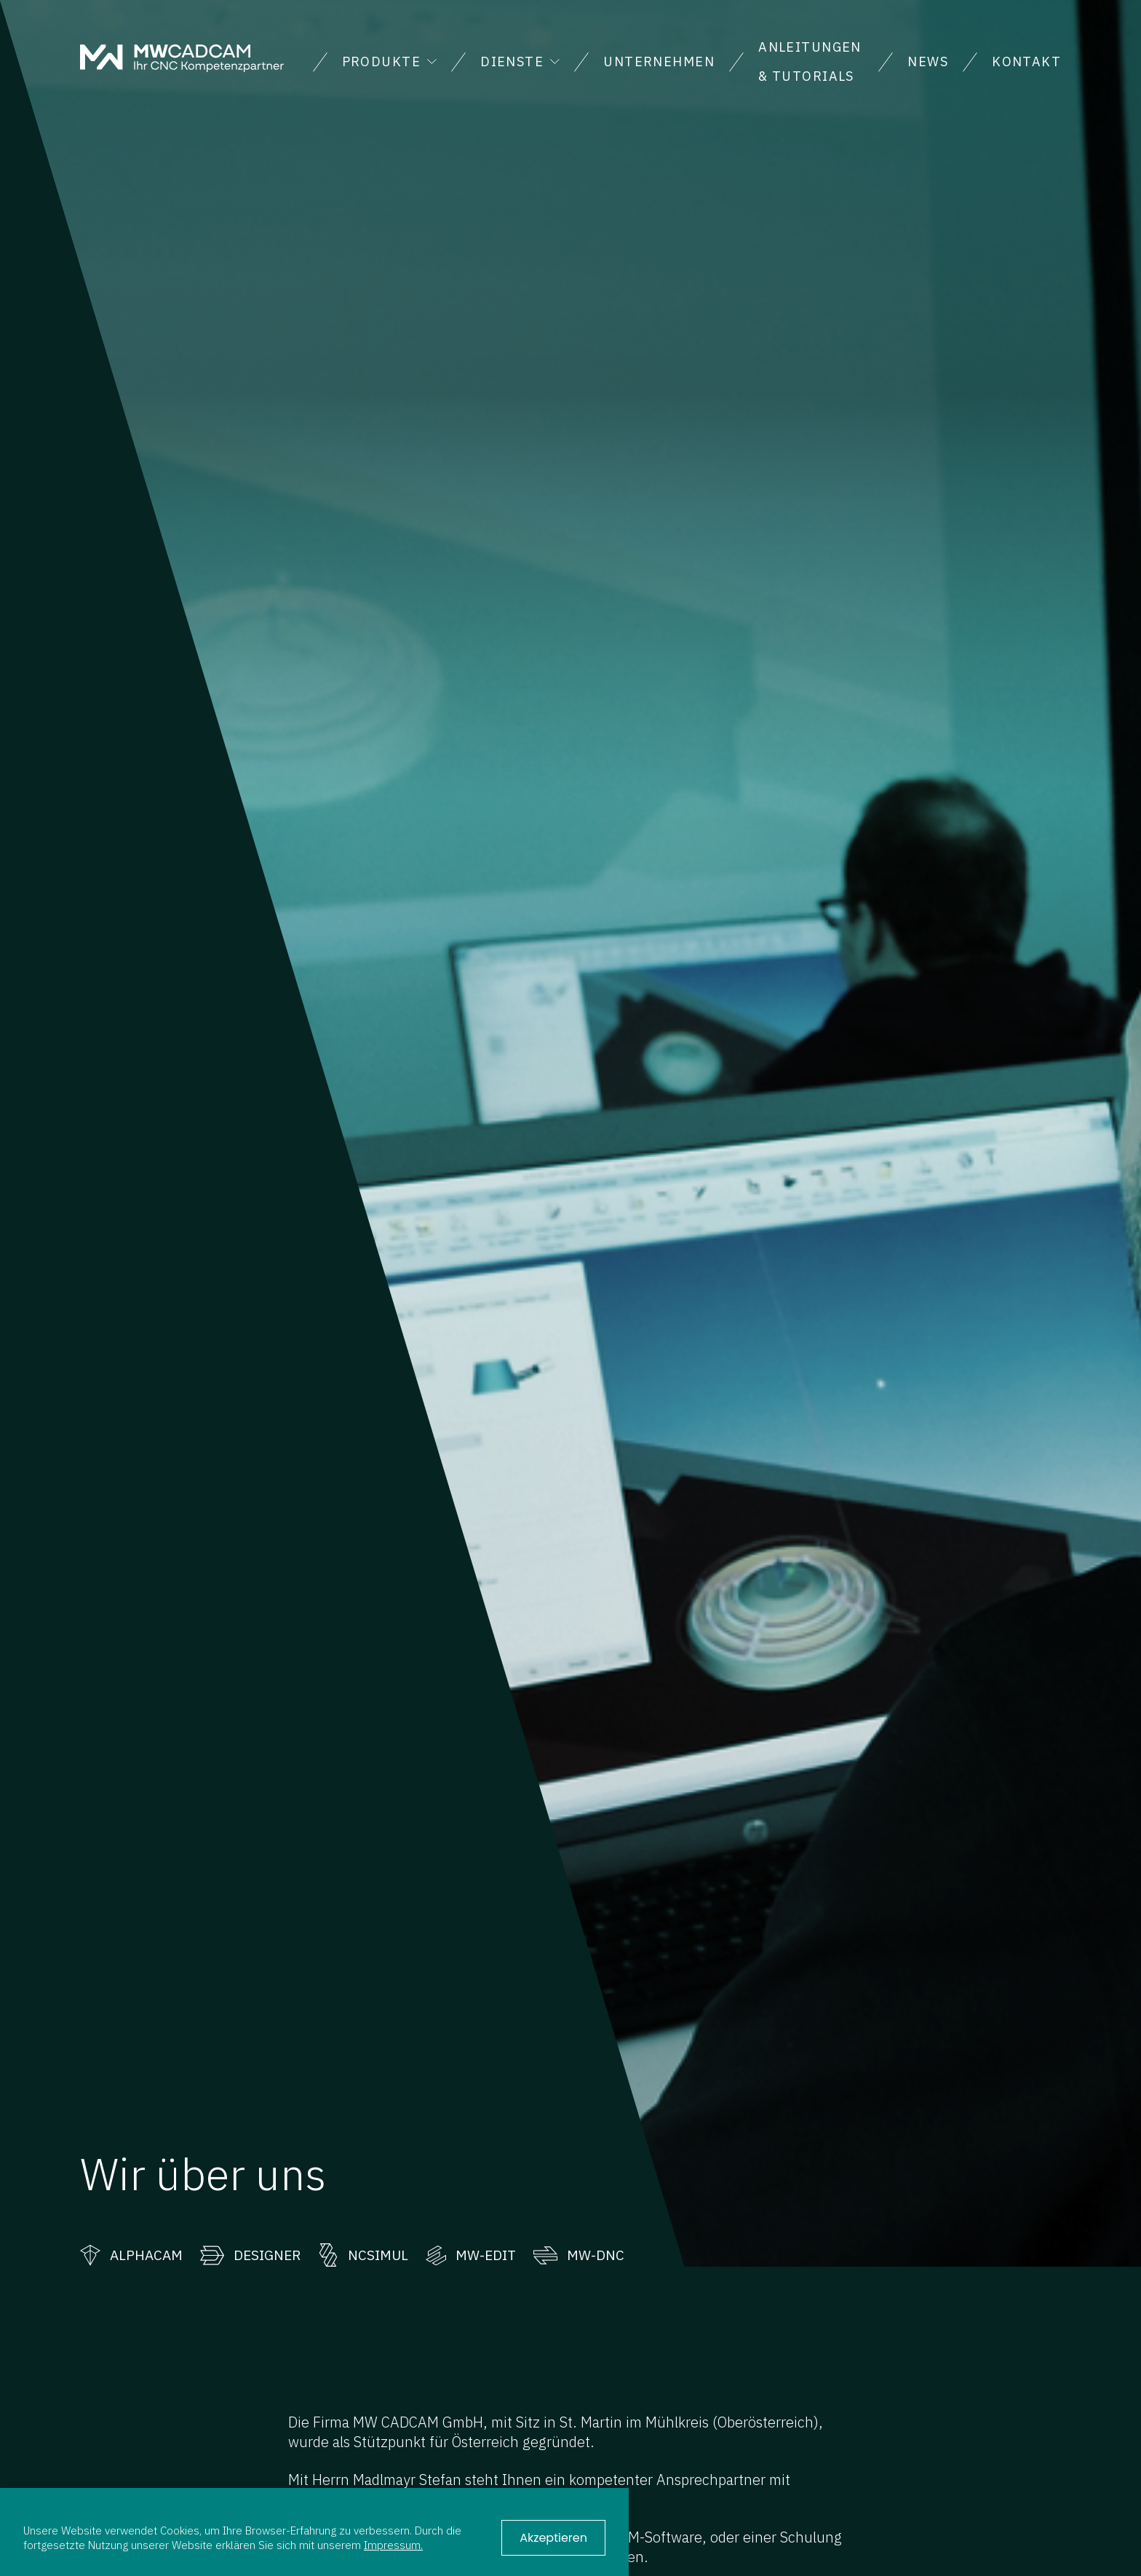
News (927, 61)
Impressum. (393, 2544)
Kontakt (1026, 61)
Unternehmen (659, 61)
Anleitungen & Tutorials (810, 61)
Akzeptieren (553, 2537)
